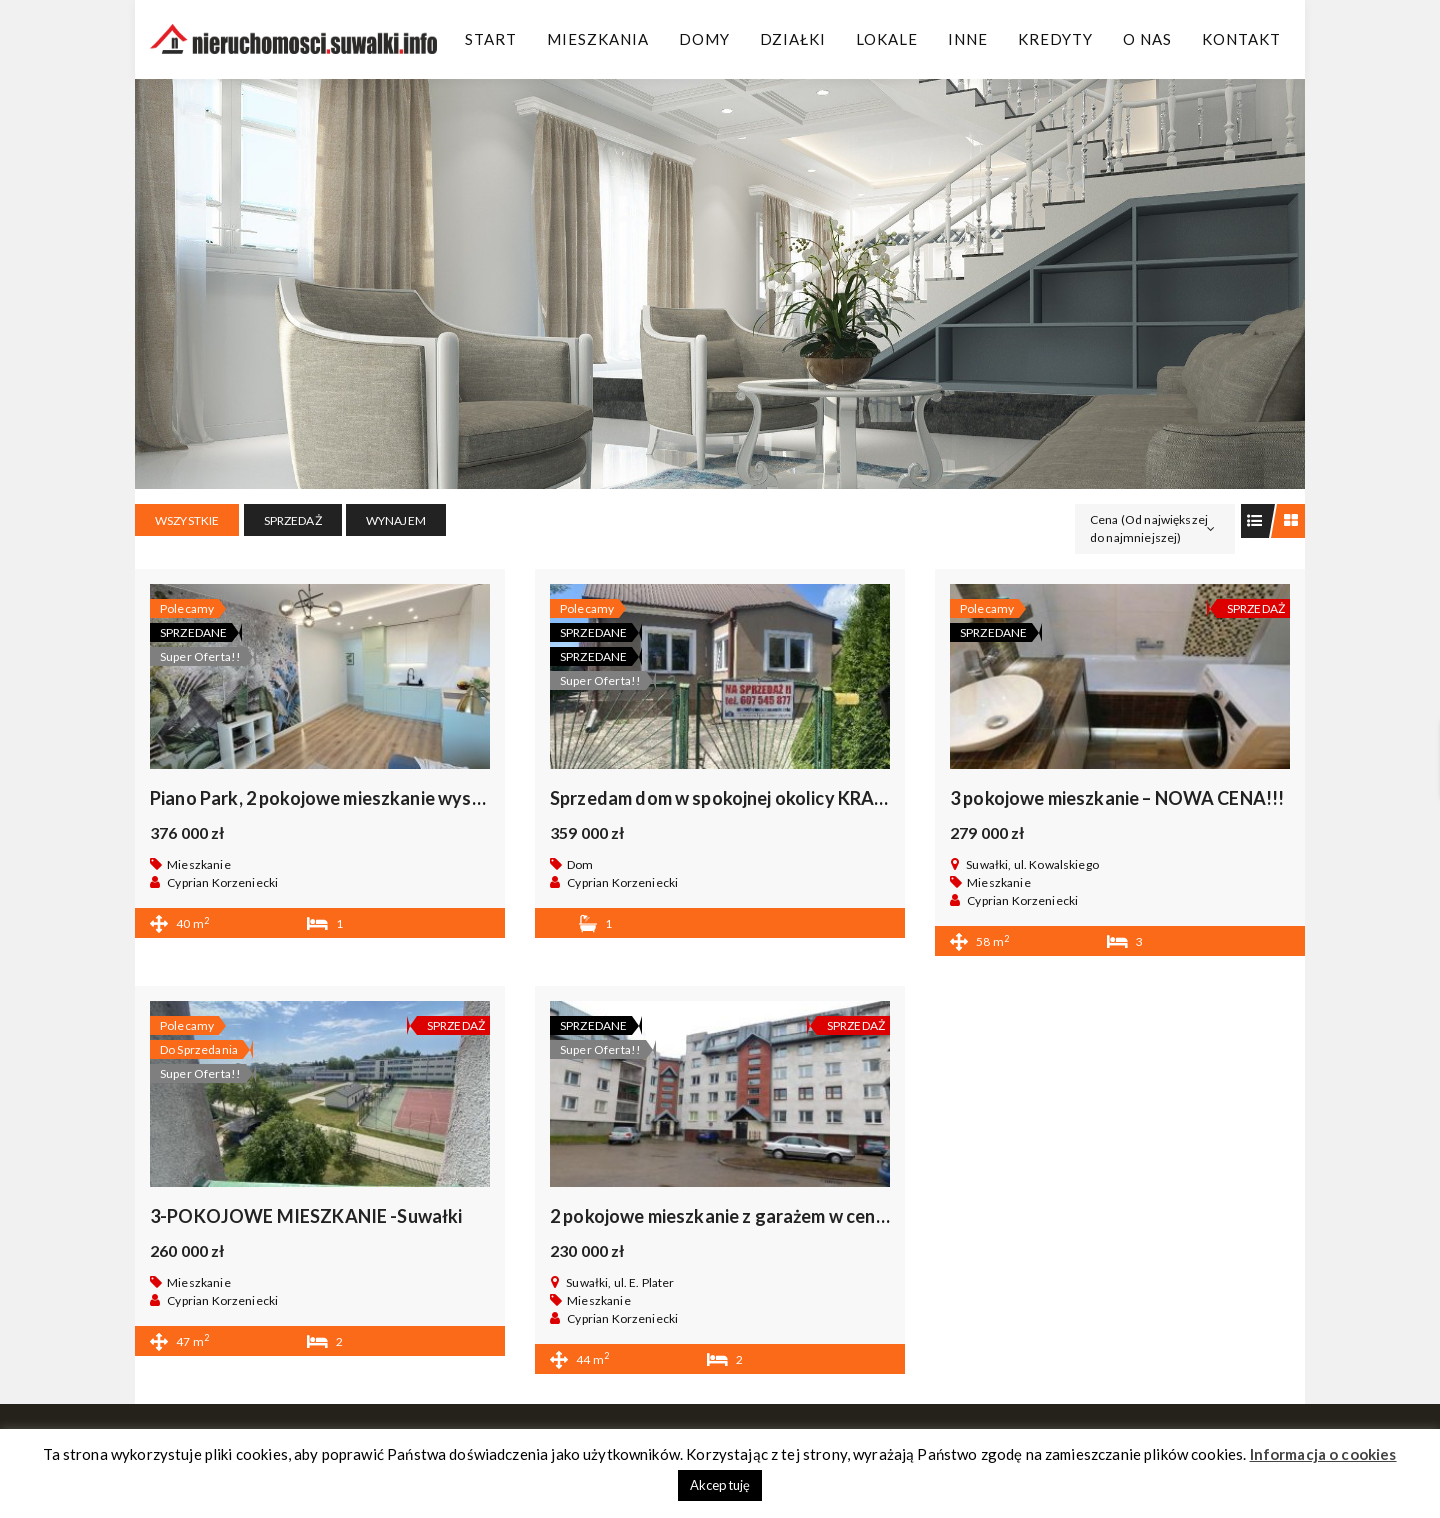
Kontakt (1241, 39)
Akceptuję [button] (720, 1485)
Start (491, 39)
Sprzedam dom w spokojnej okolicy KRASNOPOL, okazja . (784, 798)
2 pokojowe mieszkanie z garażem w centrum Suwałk (764, 1216)
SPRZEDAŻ (293, 520)
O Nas (1147, 39)
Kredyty (1055, 39)
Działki (793, 39)
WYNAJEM (396, 520)
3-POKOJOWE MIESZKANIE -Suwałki (306, 1216)
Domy (704, 39)
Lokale (887, 39)
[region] (720, 284)
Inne (968, 39)
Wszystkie (187, 520)
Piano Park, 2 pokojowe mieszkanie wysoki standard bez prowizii (413, 798)
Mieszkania (598, 39)
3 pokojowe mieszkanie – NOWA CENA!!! (1117, 798)
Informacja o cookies (1323, 1454)
